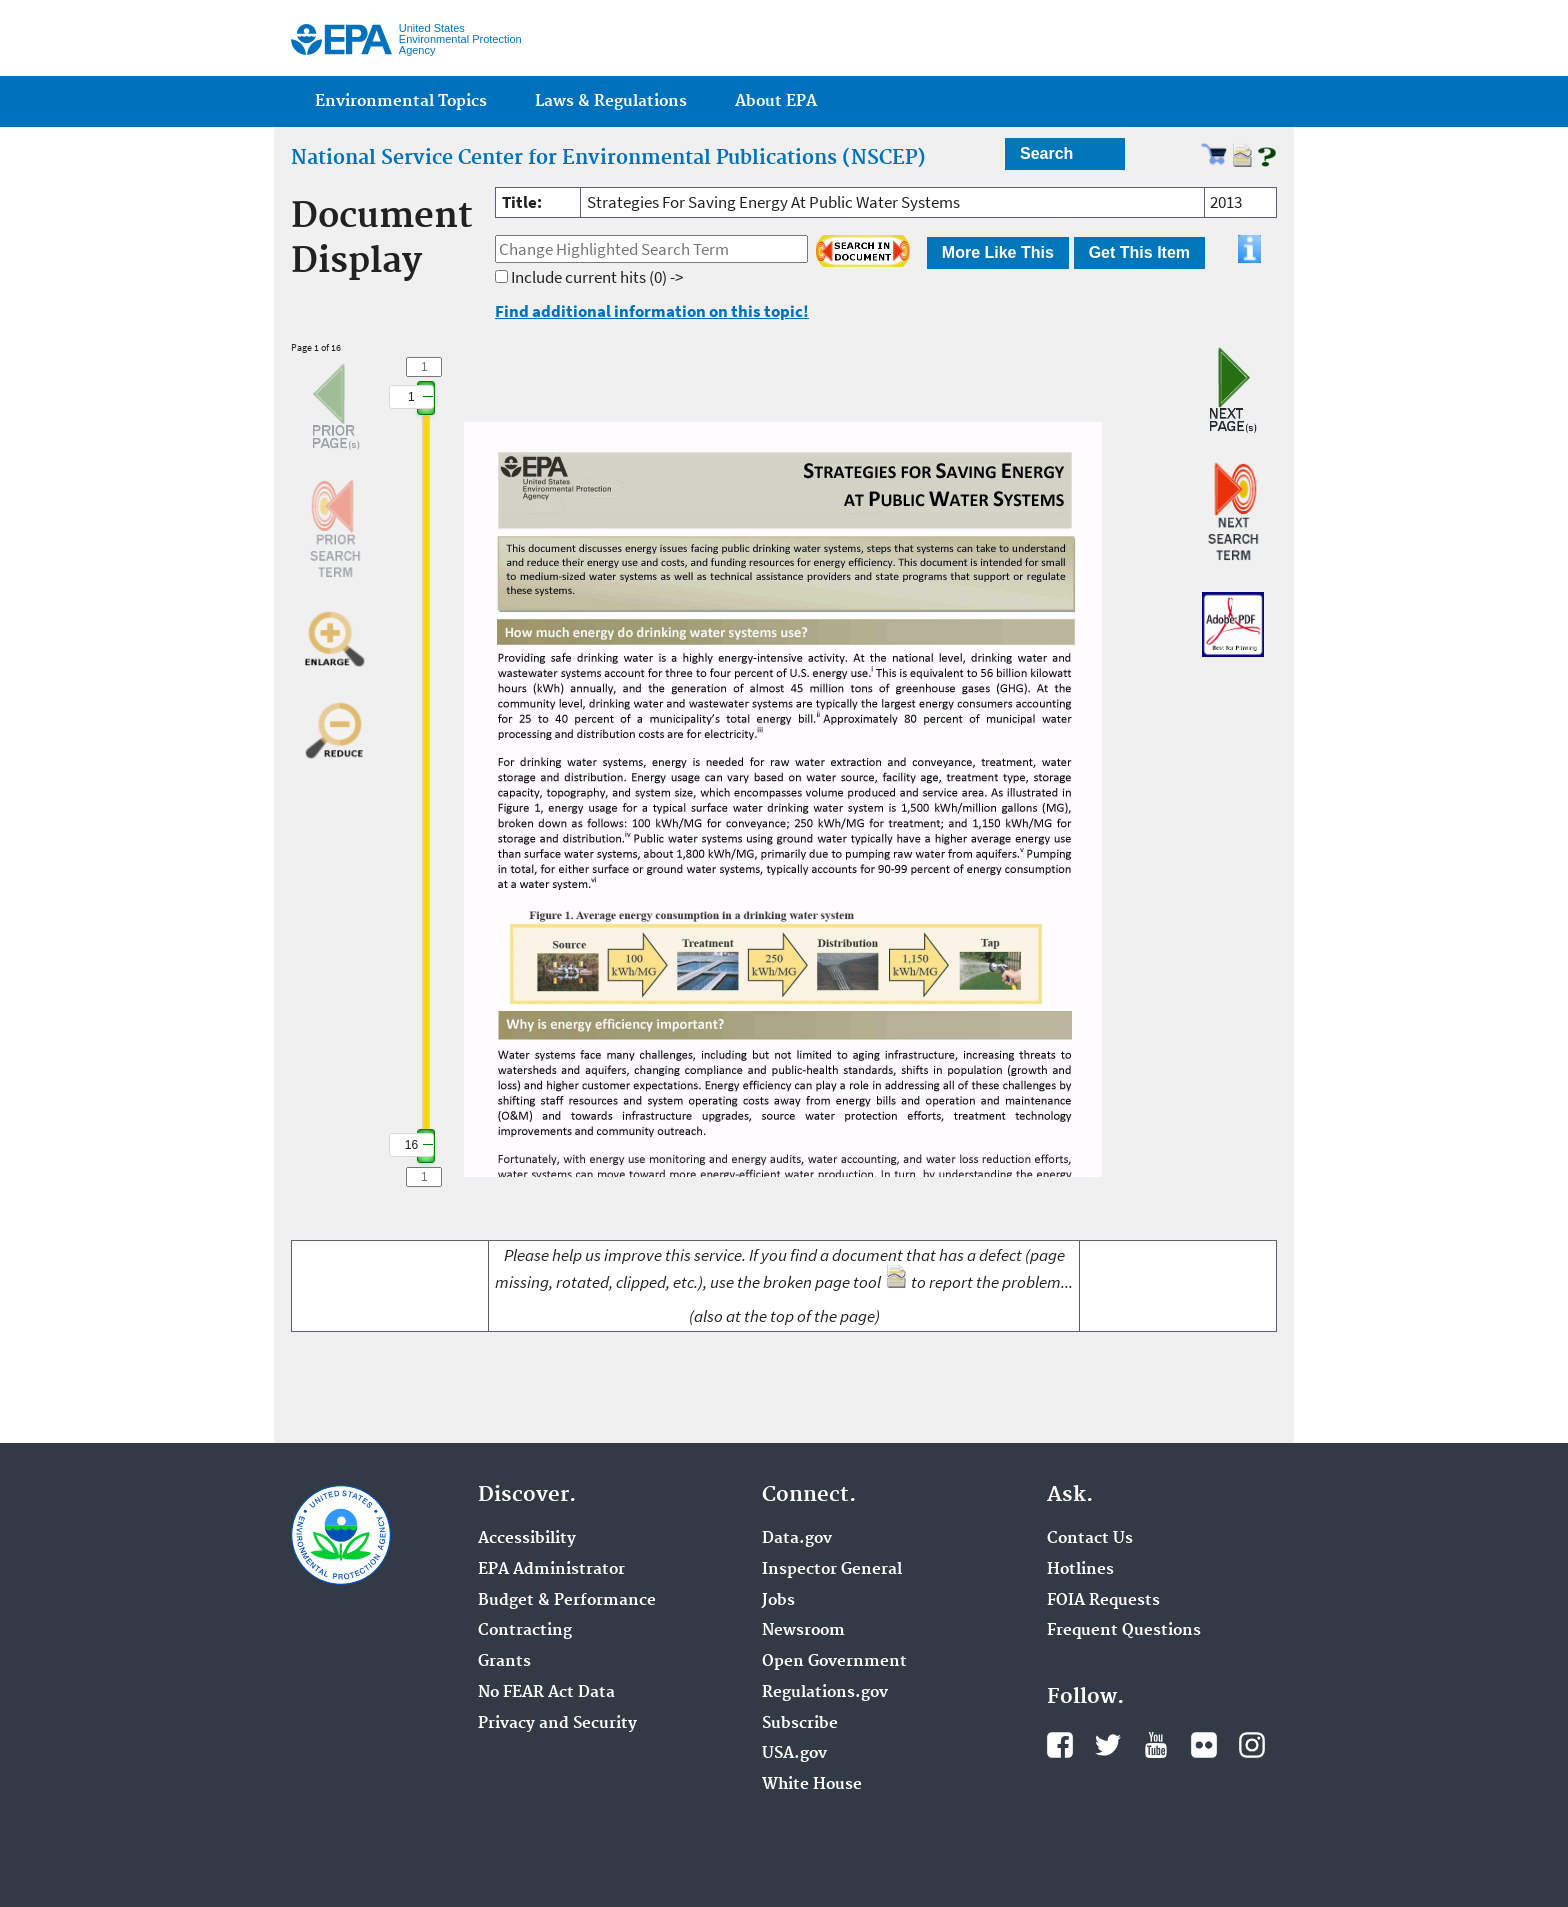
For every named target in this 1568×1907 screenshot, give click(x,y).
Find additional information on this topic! (652, 311)
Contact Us (1090, 1539)
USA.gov (794, 1754)
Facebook (1060, 1745)
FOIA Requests (1103, 1601)
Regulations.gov (825, 1693)
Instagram (1252, 1745)
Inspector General (832, 1570)
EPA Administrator (551, 1570)
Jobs (778, 1601)
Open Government (834, 1662)
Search (1046, 153)
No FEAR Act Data (546, 1693)
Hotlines (1080, 1570)
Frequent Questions (1124, 1631)
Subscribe (800, 1724)
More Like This (998, 252)
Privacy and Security (557, 1724)
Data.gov (797, 1539)
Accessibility (527, 1539)
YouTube (1156, 1745)
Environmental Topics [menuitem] (401, 101)
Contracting (525, 1631)
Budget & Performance (567, 1601)
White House (812, 1785)
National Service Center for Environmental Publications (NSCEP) (608, 158)
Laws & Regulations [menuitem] (611, 101)
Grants (504, 1662)
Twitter (1108, 1745)
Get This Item (1139, 252)
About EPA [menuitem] (776, 101)
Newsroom (803, 1631)
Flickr (1204, 1745)
